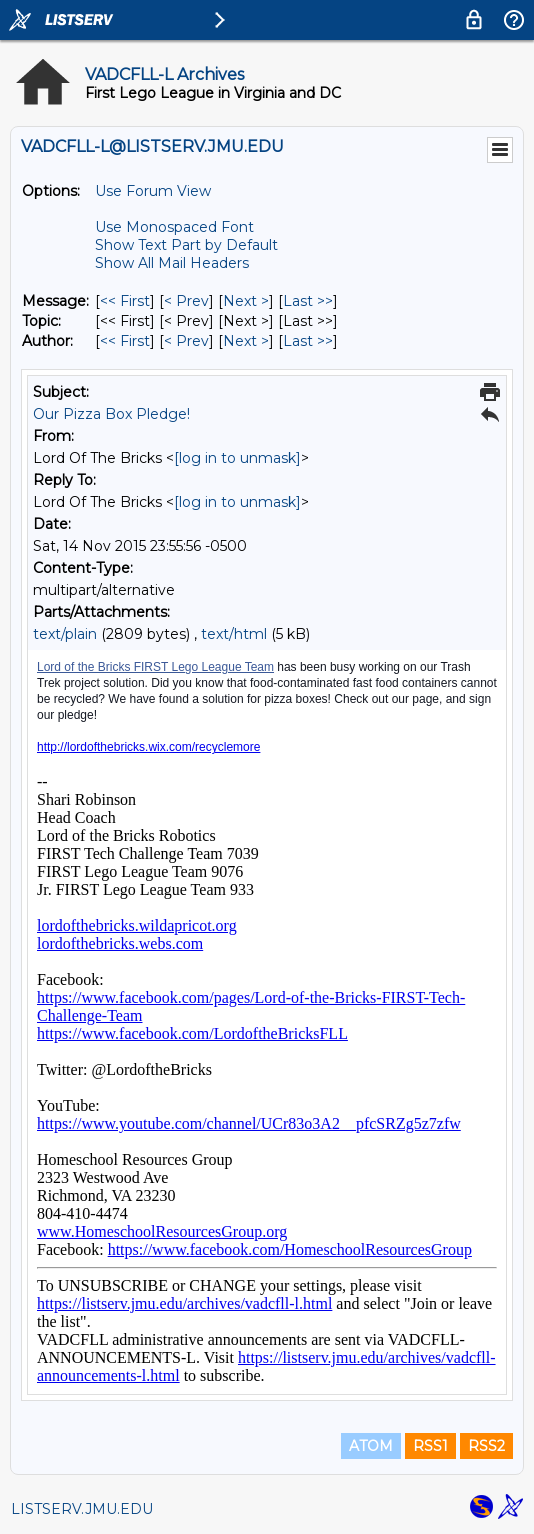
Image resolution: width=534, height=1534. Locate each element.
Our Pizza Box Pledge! (111, 414)
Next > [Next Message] (246, 301)
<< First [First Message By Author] (125, 341)
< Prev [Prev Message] (186, 301)
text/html (234, 634)
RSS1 (430, 1446)
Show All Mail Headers (172, 263)
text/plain (65, 634)
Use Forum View (153, 191)
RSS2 (486, 1446)
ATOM (371, 1446)
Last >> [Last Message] (308, 301)
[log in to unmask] (237, 458)
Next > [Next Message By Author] (246, 341)
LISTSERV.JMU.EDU (82, 1509)
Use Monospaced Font (174, 227)
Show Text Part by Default (186, 245)
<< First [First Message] (125, 301)
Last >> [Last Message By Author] (308, 341)
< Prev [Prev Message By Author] (186, 341)
